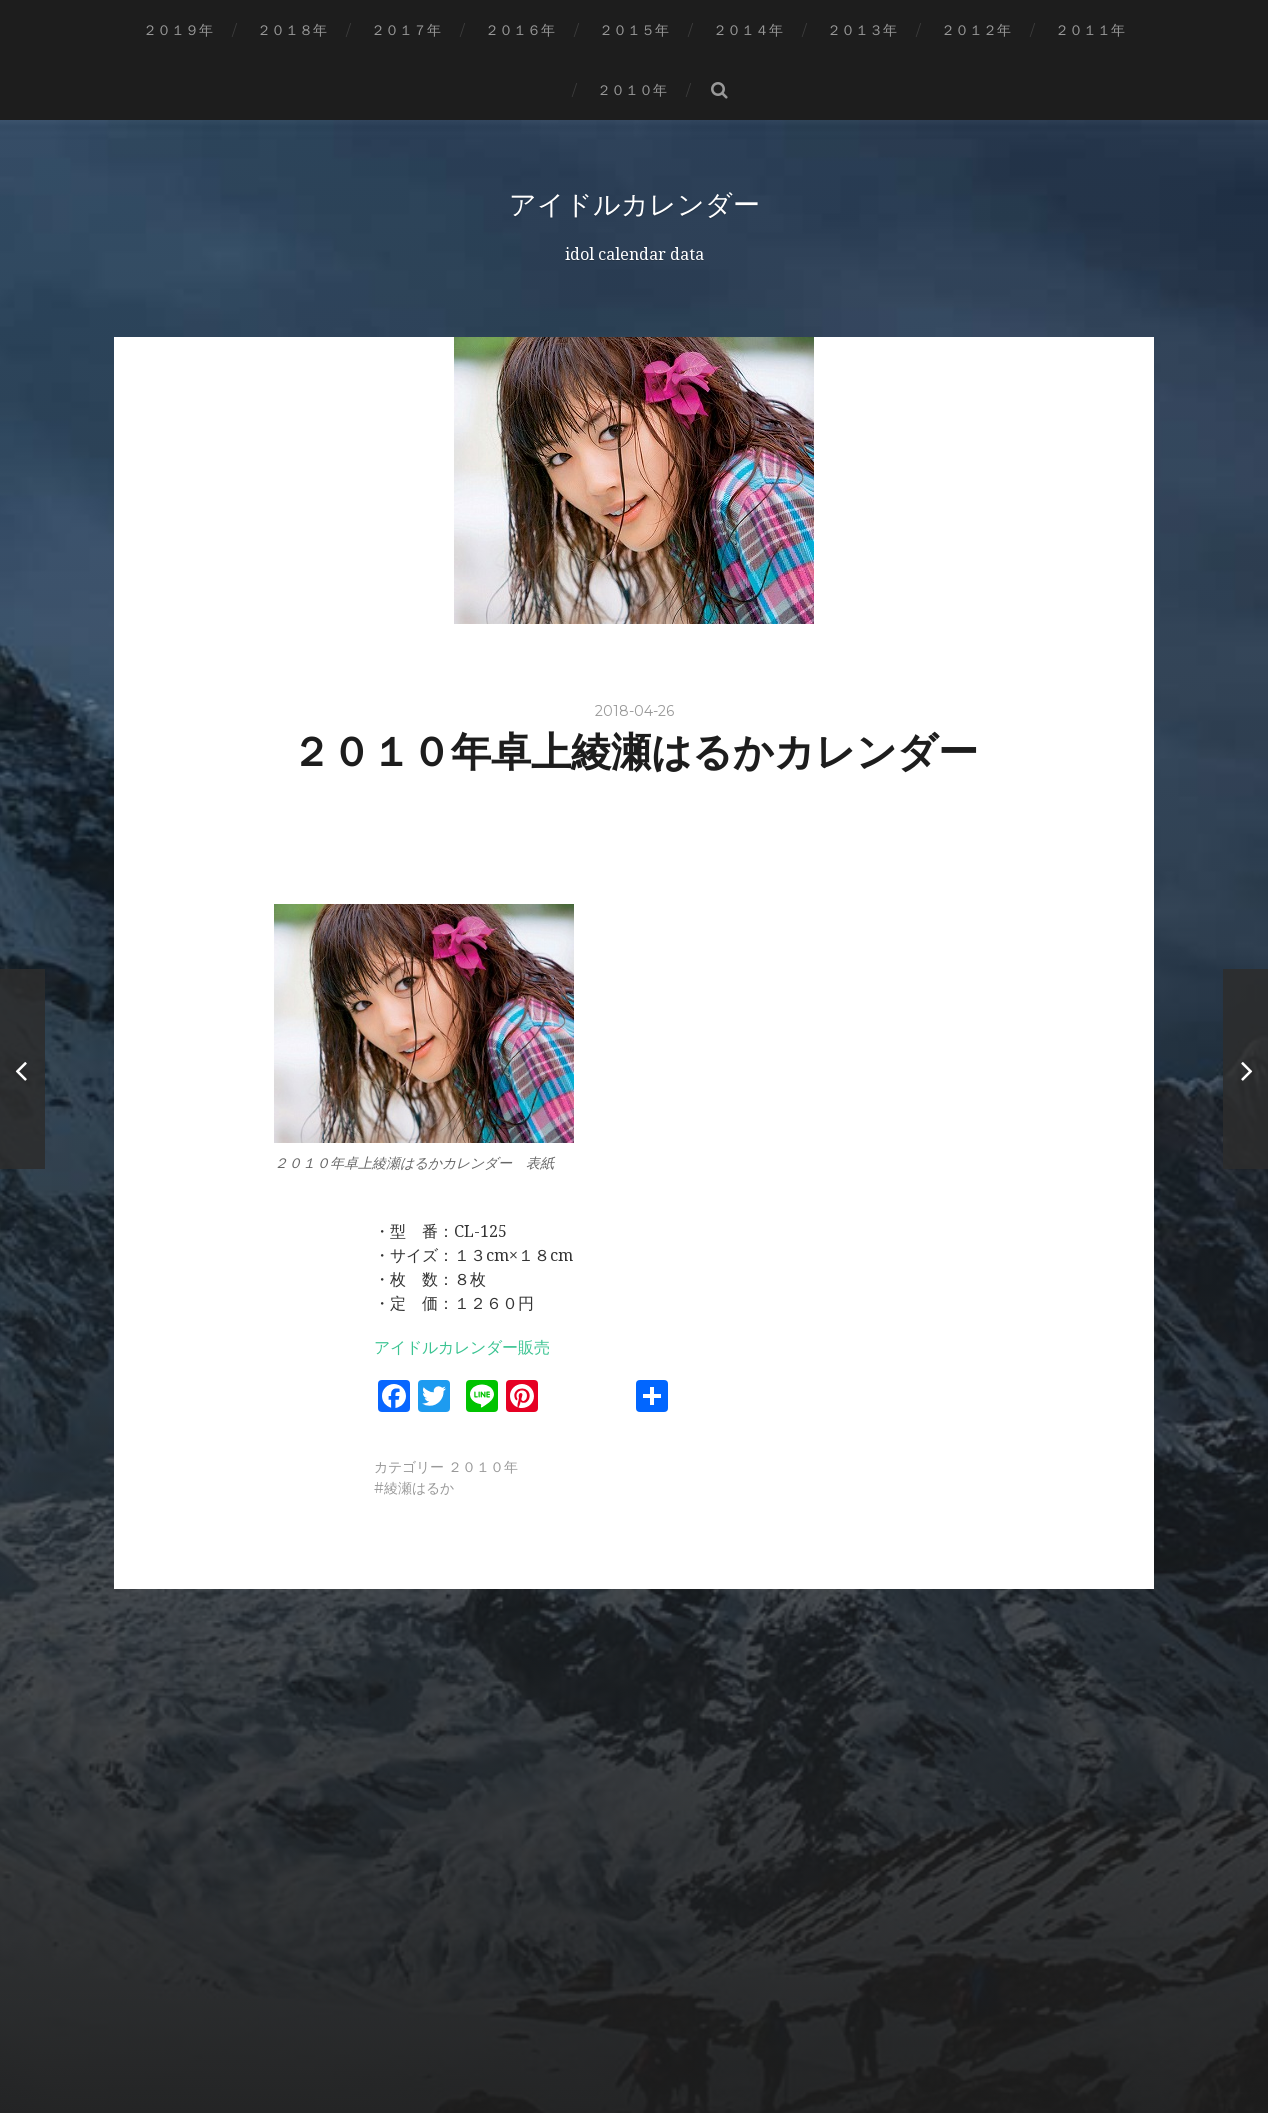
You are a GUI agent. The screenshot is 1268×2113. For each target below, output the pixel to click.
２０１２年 (976, 30)
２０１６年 (520, 30)
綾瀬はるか (419, 1487)
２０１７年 (406, 30)
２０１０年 (632, 90)
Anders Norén (675, 2045)
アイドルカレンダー (634, 204)
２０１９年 (178, 30)
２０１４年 (748, 30)
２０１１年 (1090, 30)
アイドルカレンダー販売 (462, 1346)
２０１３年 (862, 30)
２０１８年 (292, 30)
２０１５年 (634, 30)
